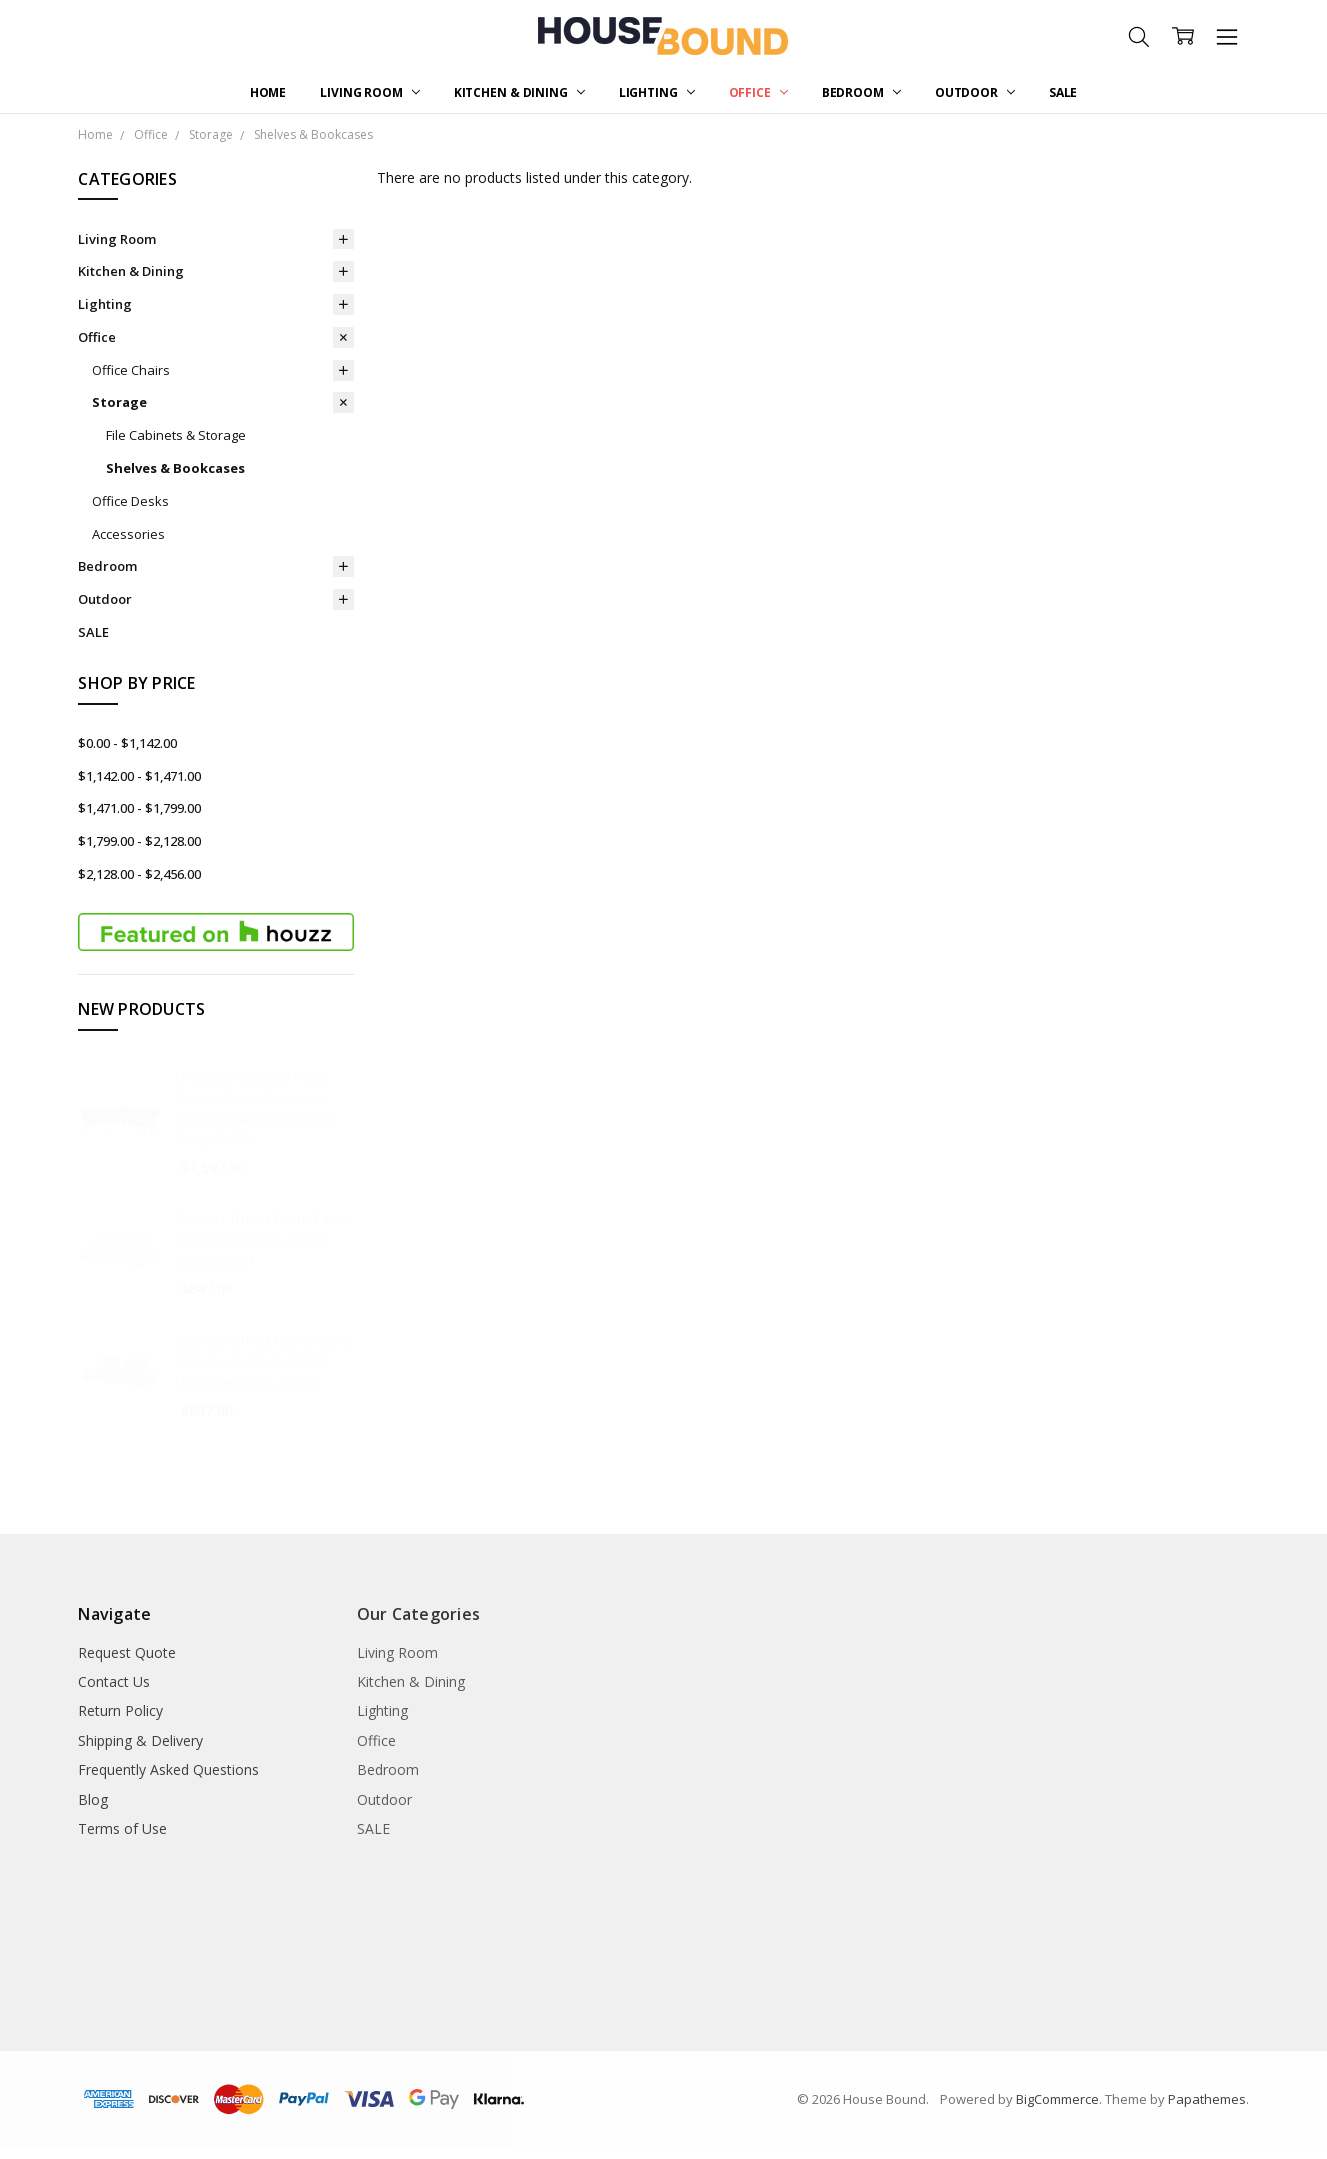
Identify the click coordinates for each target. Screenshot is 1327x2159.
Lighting (657, 92)
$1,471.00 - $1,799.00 (139, 808)
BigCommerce (1057, 2099)
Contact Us (114, 1681)
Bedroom (861, 92)
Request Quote (127, 1652)
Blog (93, 1799)
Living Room (370, 92)
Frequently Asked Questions (168, 1769)
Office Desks (130, 501)
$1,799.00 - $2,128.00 (139, 841)
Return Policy (120, 1710)
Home (268, 92)
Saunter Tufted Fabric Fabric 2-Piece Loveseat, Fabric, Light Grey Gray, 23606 (263, 1361)
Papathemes (1207, 2099)
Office (758, 92)
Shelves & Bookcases (175, 468)
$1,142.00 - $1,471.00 (139, 776)
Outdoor (975, 92)
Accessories (128, 534)
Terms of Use (122, 1828)
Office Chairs (131, 370)
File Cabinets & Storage (176, 435)
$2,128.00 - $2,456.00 (139, 874)
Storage (119, 402)
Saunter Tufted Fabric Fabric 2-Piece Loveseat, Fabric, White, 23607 (263, 1240)
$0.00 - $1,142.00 (127, 743)
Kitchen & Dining (519, 92)
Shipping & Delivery (140, 1740)
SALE (1063, 92)
